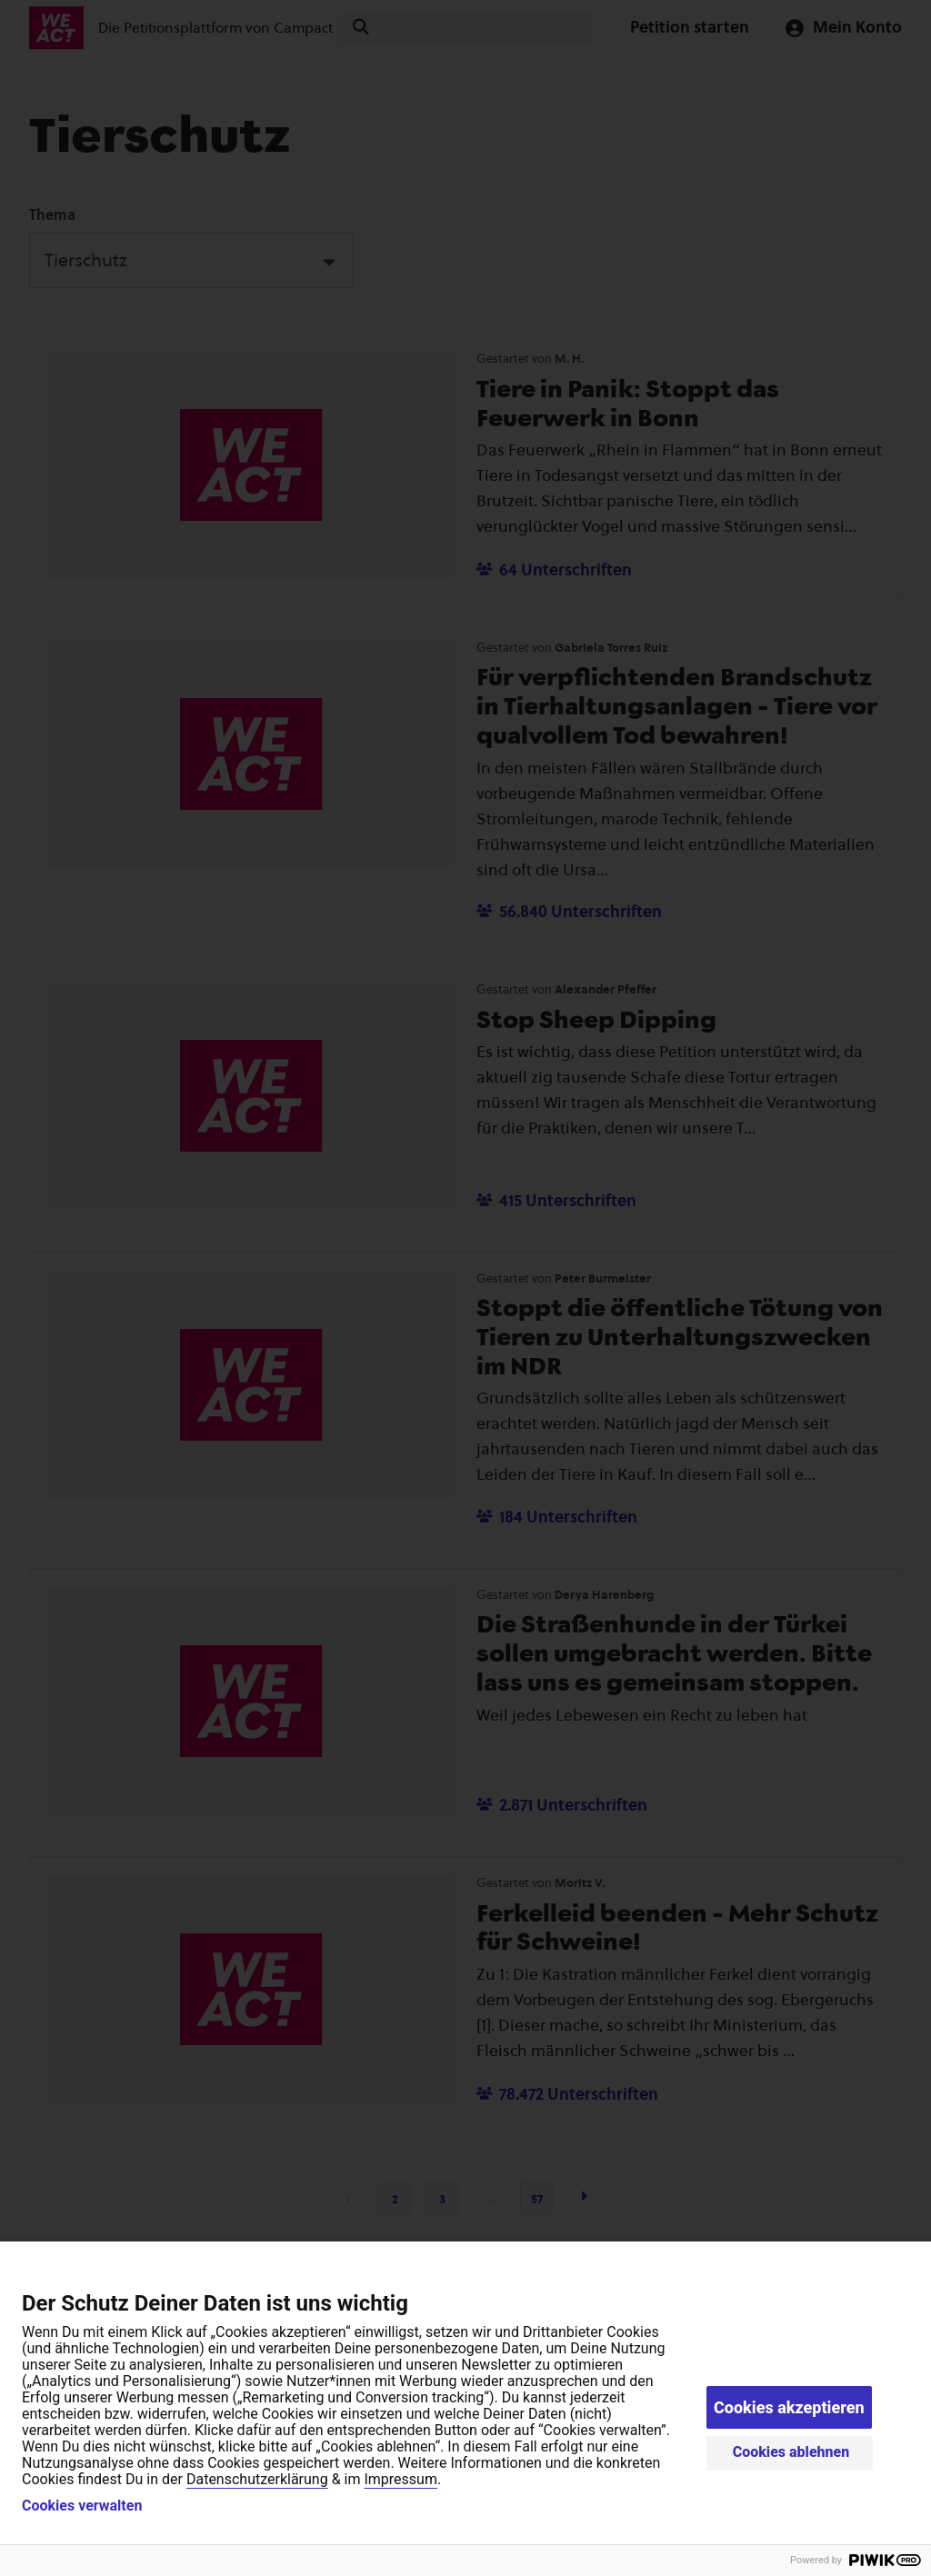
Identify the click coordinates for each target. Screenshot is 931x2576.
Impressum (400, 2479)
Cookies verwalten (82, 2506)
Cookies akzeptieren (789, 2407)
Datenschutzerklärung (257, 2479)
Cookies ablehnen (791, 2452)
